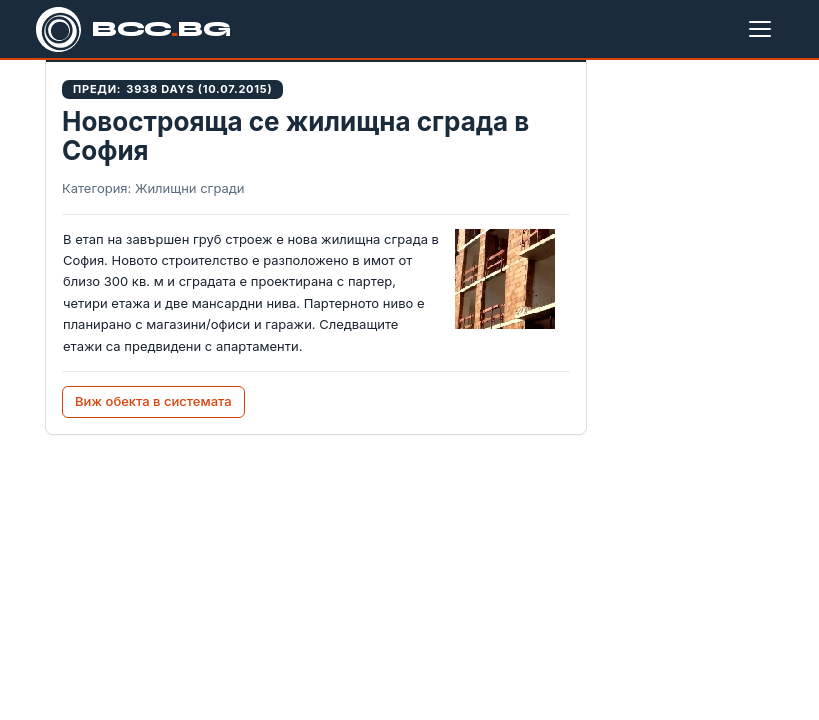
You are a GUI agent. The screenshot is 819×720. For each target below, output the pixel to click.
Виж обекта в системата (153, 401)
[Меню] (764, 29)
